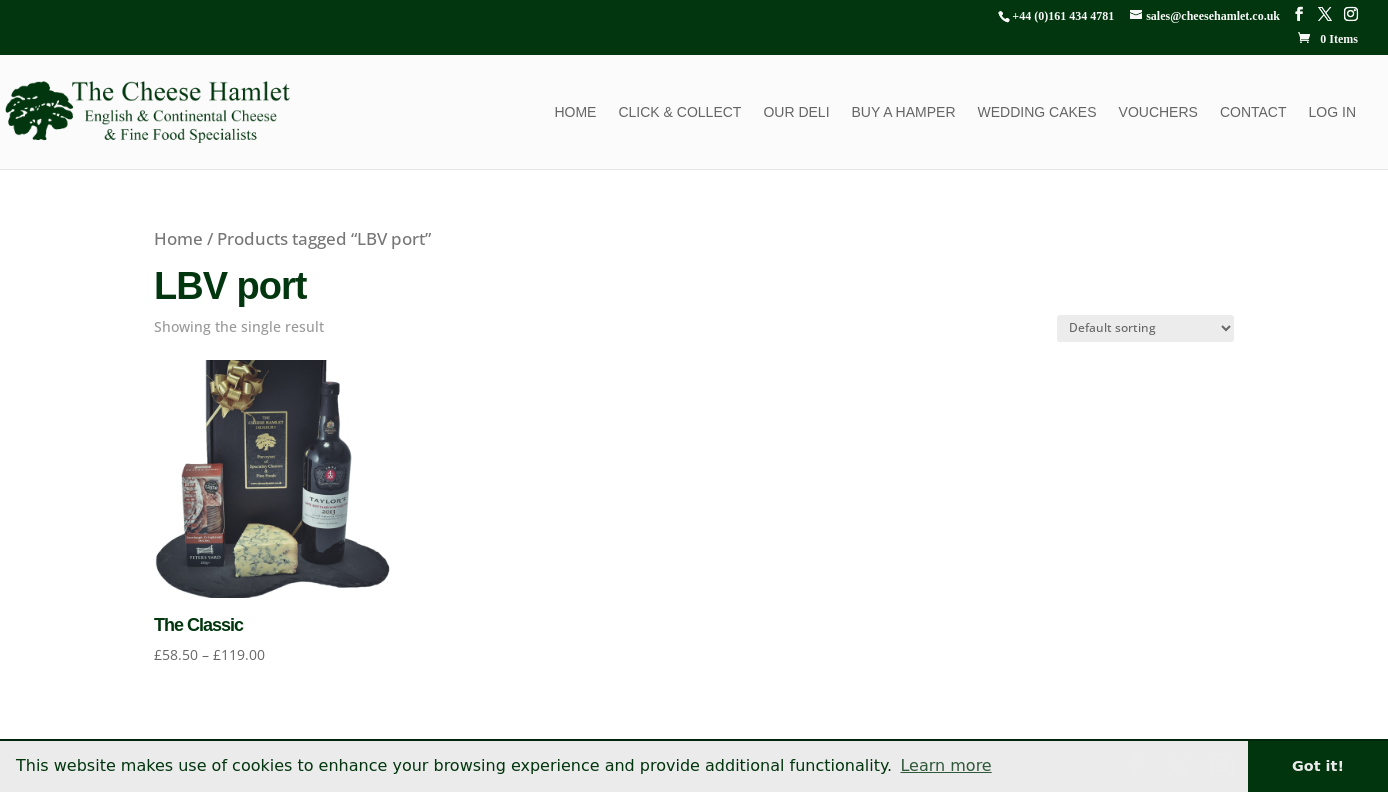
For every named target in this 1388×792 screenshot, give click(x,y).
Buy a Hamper (904, 112)
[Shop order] (1145, 328)
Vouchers (1158, 112)
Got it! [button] (1318, 766)
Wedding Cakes (1037, 112)
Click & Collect (679, 112)
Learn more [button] (945, 765)
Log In (1332, 112)
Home (575, 112)
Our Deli (796, 112)
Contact (1253, 112)
